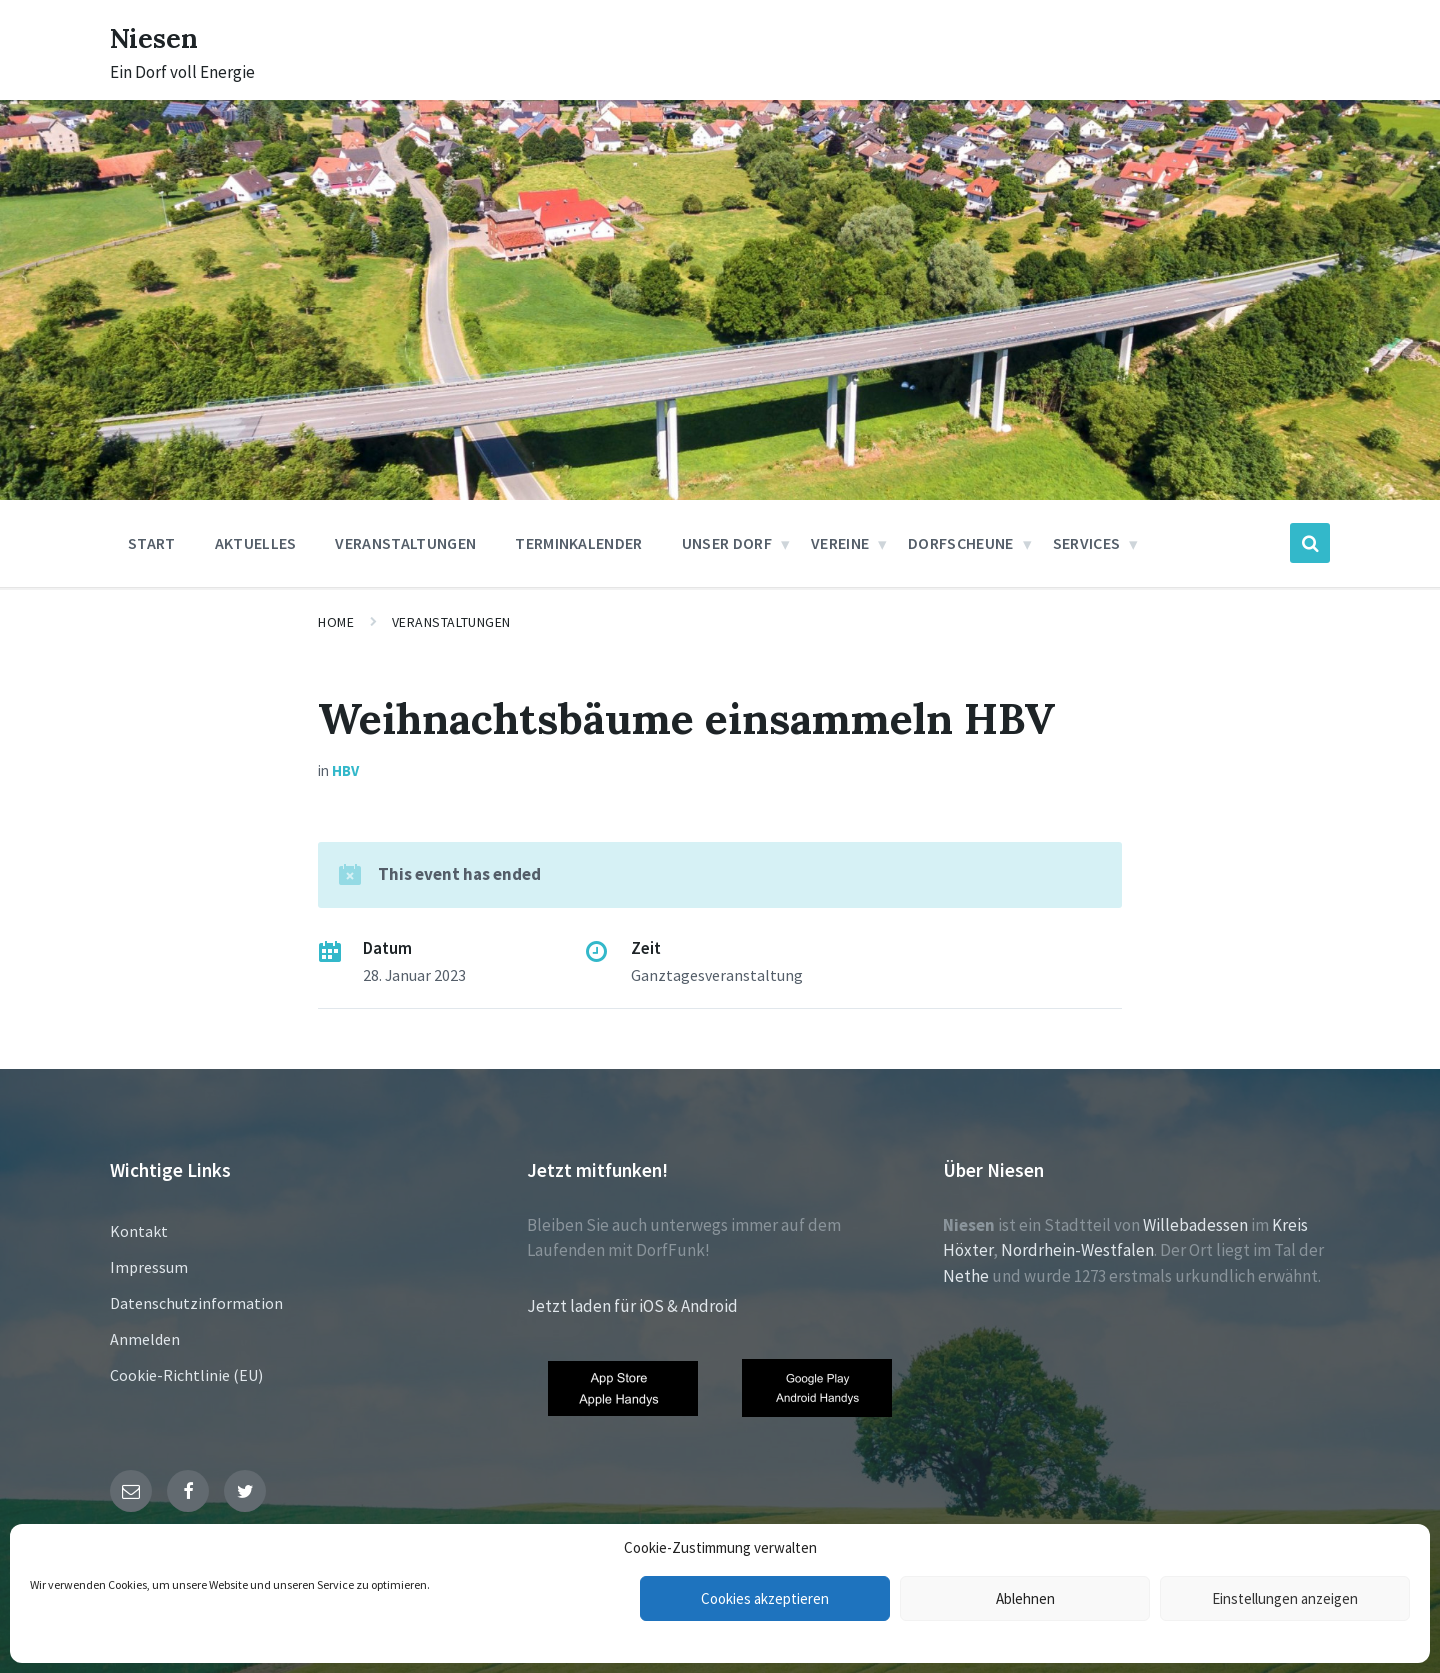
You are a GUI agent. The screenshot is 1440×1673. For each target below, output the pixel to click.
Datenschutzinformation (196, 1303)
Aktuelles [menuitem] (256, 543)
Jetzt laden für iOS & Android (632, 1306)
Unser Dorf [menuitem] (727, 543)
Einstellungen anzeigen (1285, 1598)
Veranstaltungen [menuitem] (405, 543)
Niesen (159, 37)
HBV (345, 770)
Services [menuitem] (1087, 543)
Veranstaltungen (451, 622)
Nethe (966, 1276)
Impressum (149, 1267)
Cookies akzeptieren (765, 1598)
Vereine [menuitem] (840, 543)
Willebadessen (1195, 1225)
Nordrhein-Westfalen (1077, 1250)
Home (336, 622)
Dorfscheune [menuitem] (961, 543)
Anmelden (145, 1339)
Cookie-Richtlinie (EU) (186, 1375)
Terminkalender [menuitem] (578, 543)
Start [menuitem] (152, 543)
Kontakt (139, 1231)
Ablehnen (1025, 1598)
